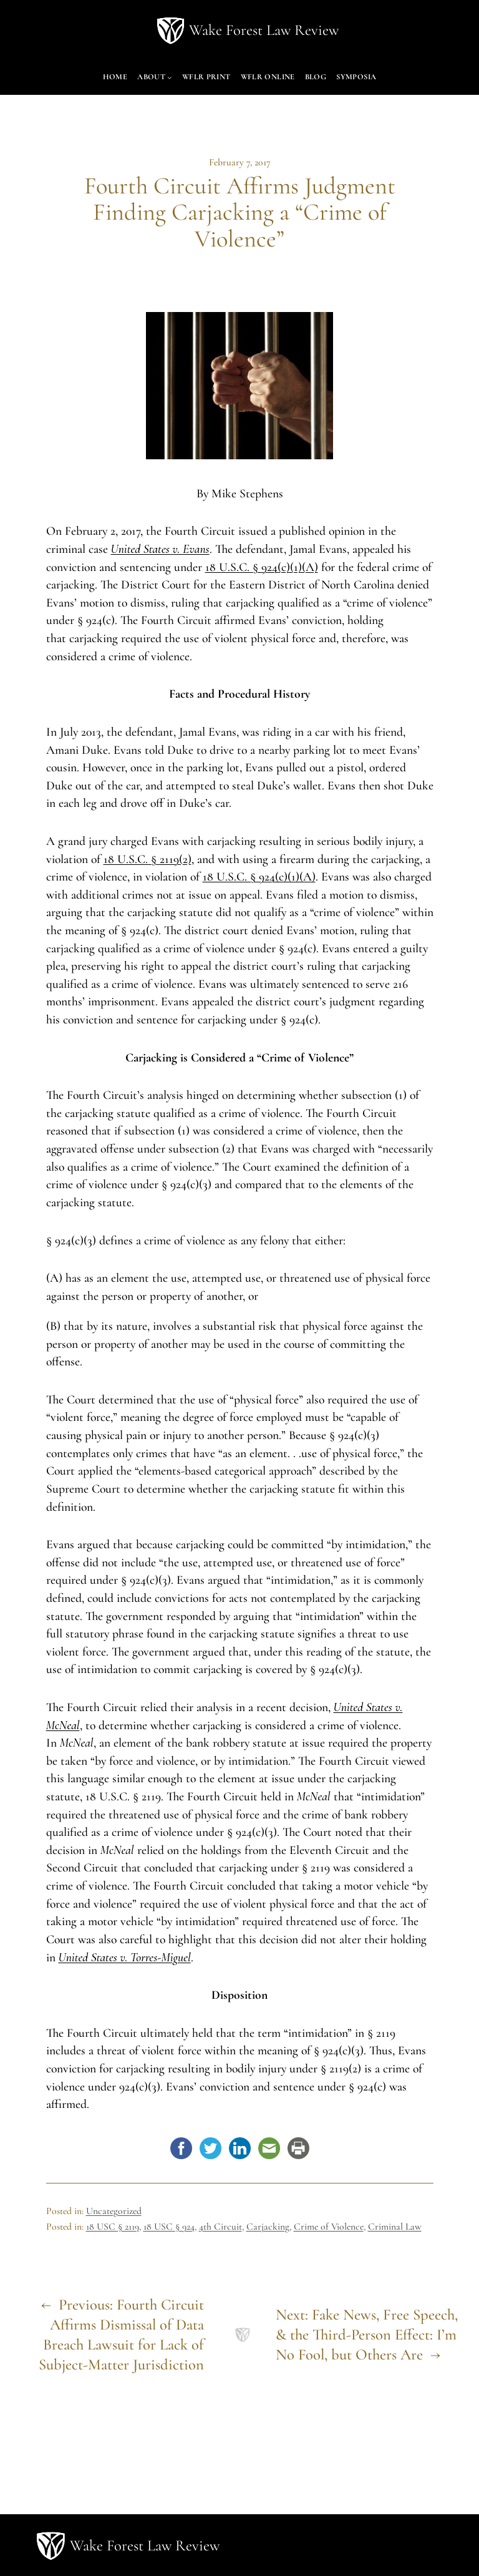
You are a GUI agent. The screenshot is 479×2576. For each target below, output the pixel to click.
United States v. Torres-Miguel (125, 1957)
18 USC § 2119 (112, 2226)
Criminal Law (395, 2226)
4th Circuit (220, 2226)
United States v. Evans (160, 549)
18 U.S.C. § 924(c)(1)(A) (261, 567)
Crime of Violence (329, 2226)
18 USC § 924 (169, 2226)
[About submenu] (169, 77)
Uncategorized (114, 2211)
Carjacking (267, 2226)
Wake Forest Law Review (264, 30)
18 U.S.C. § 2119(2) (147, 859)
